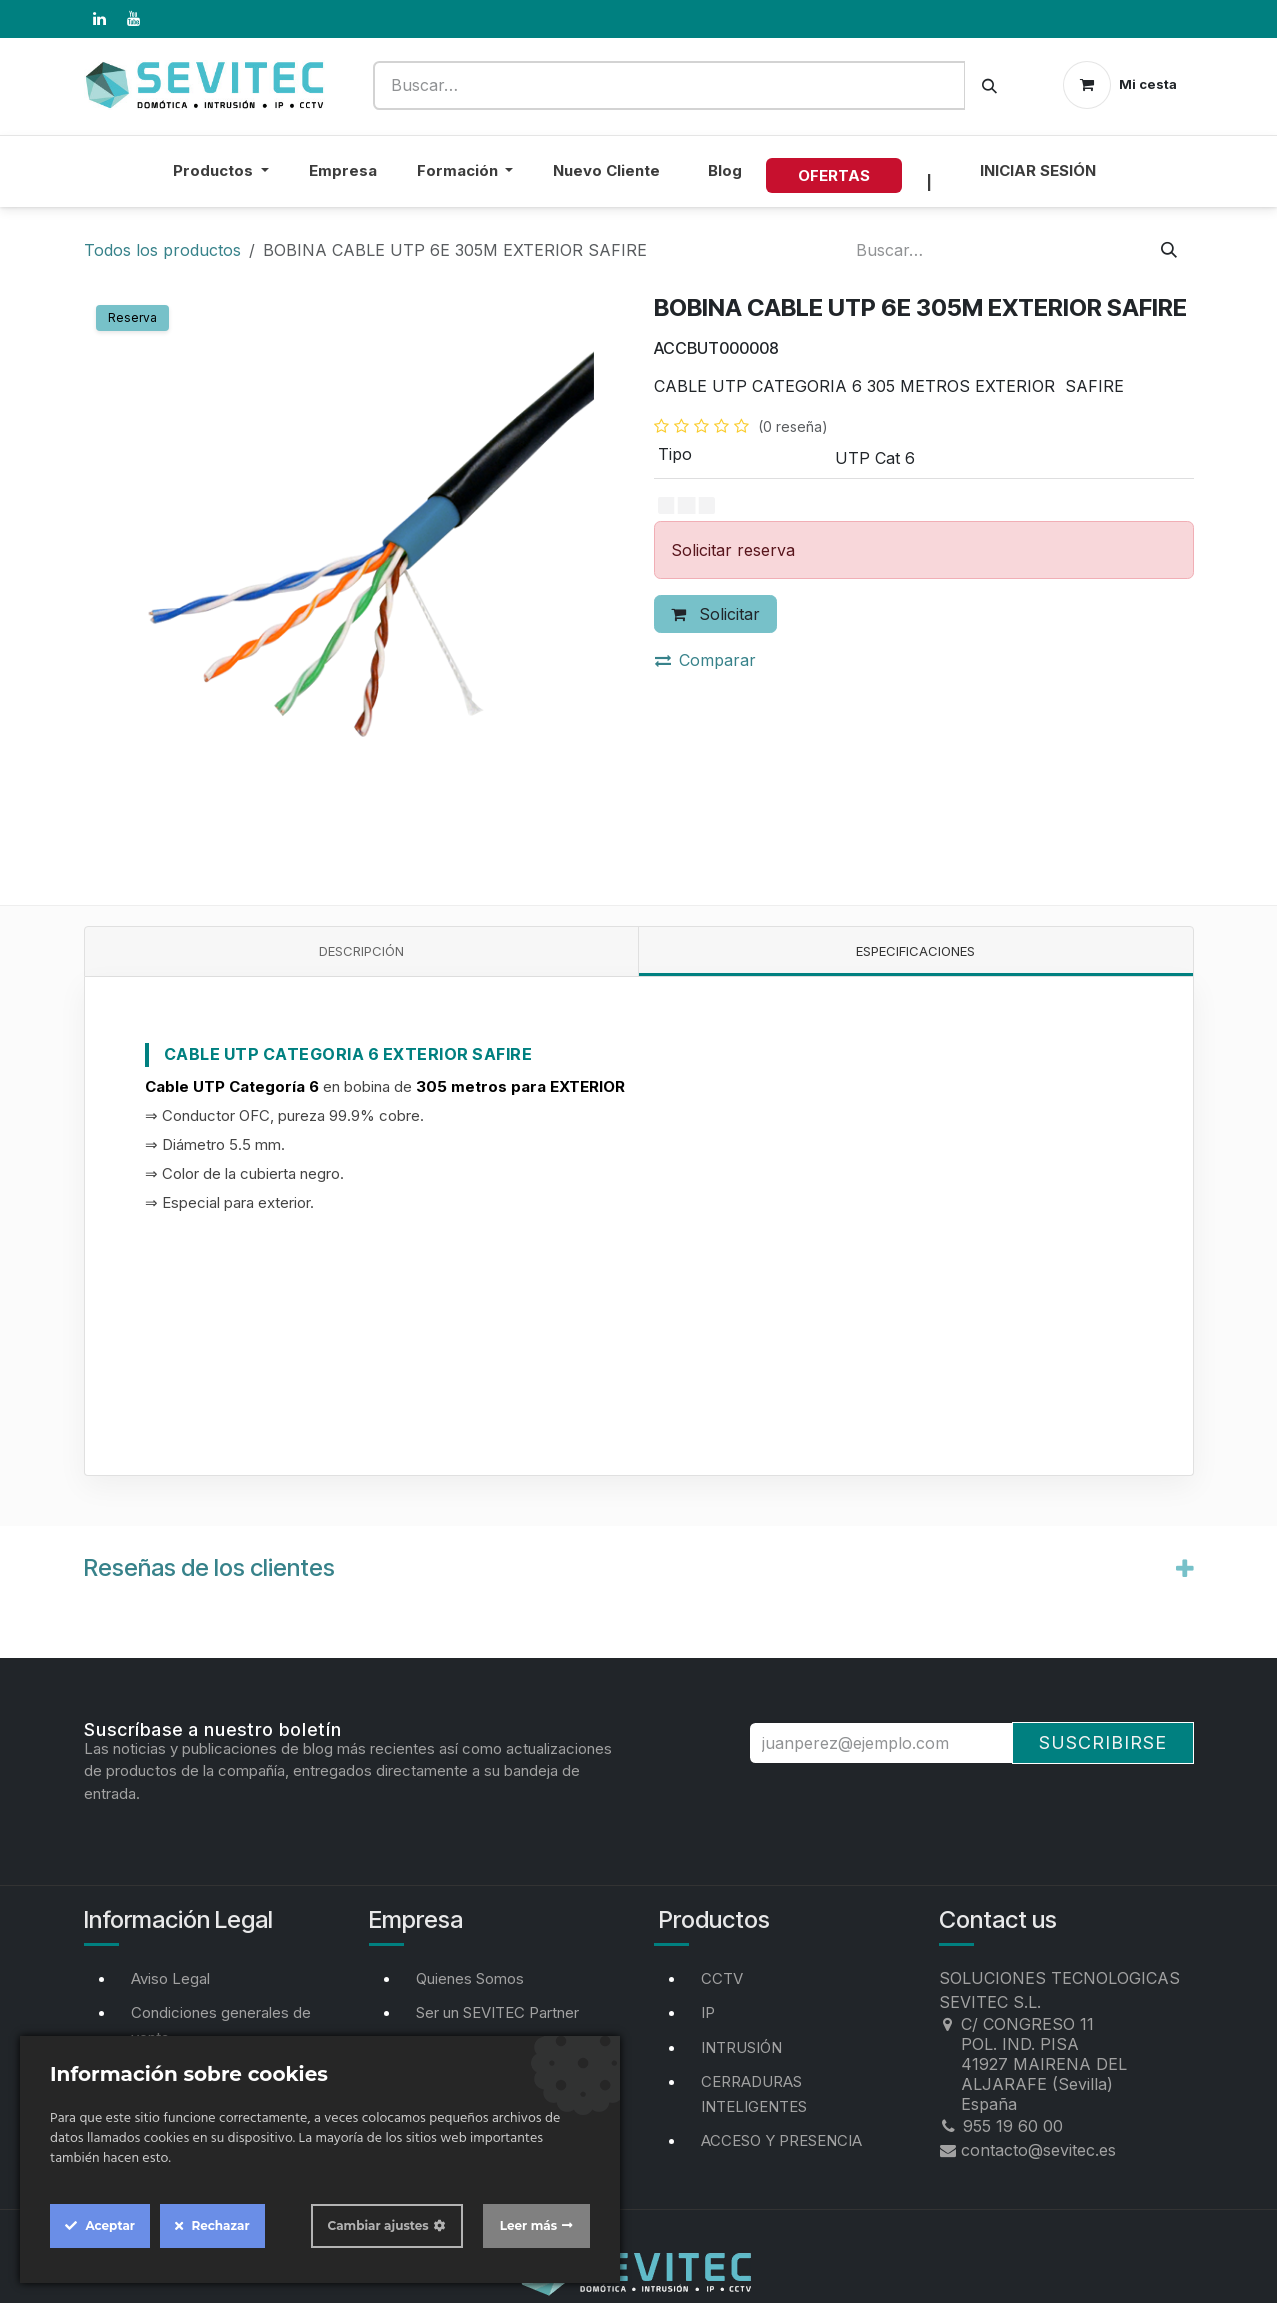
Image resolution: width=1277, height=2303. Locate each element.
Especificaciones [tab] (915, 951)
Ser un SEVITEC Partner (497, 2012)
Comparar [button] (705, 660)
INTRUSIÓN (741, 2047)
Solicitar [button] (715, 614)
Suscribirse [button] (1103, 1742)
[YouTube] (134, 19)
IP (708, 2012)
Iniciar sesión (1038, 170)
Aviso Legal (170, 1978)
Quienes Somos (470, 1978)
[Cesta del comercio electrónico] (1120, 85)
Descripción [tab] (361, 951)
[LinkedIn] (100, 19)
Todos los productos (162, 250)
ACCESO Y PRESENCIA (781, 2140)
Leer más (528, 2225)
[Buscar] (989, 85)
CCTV (722, 1978)
